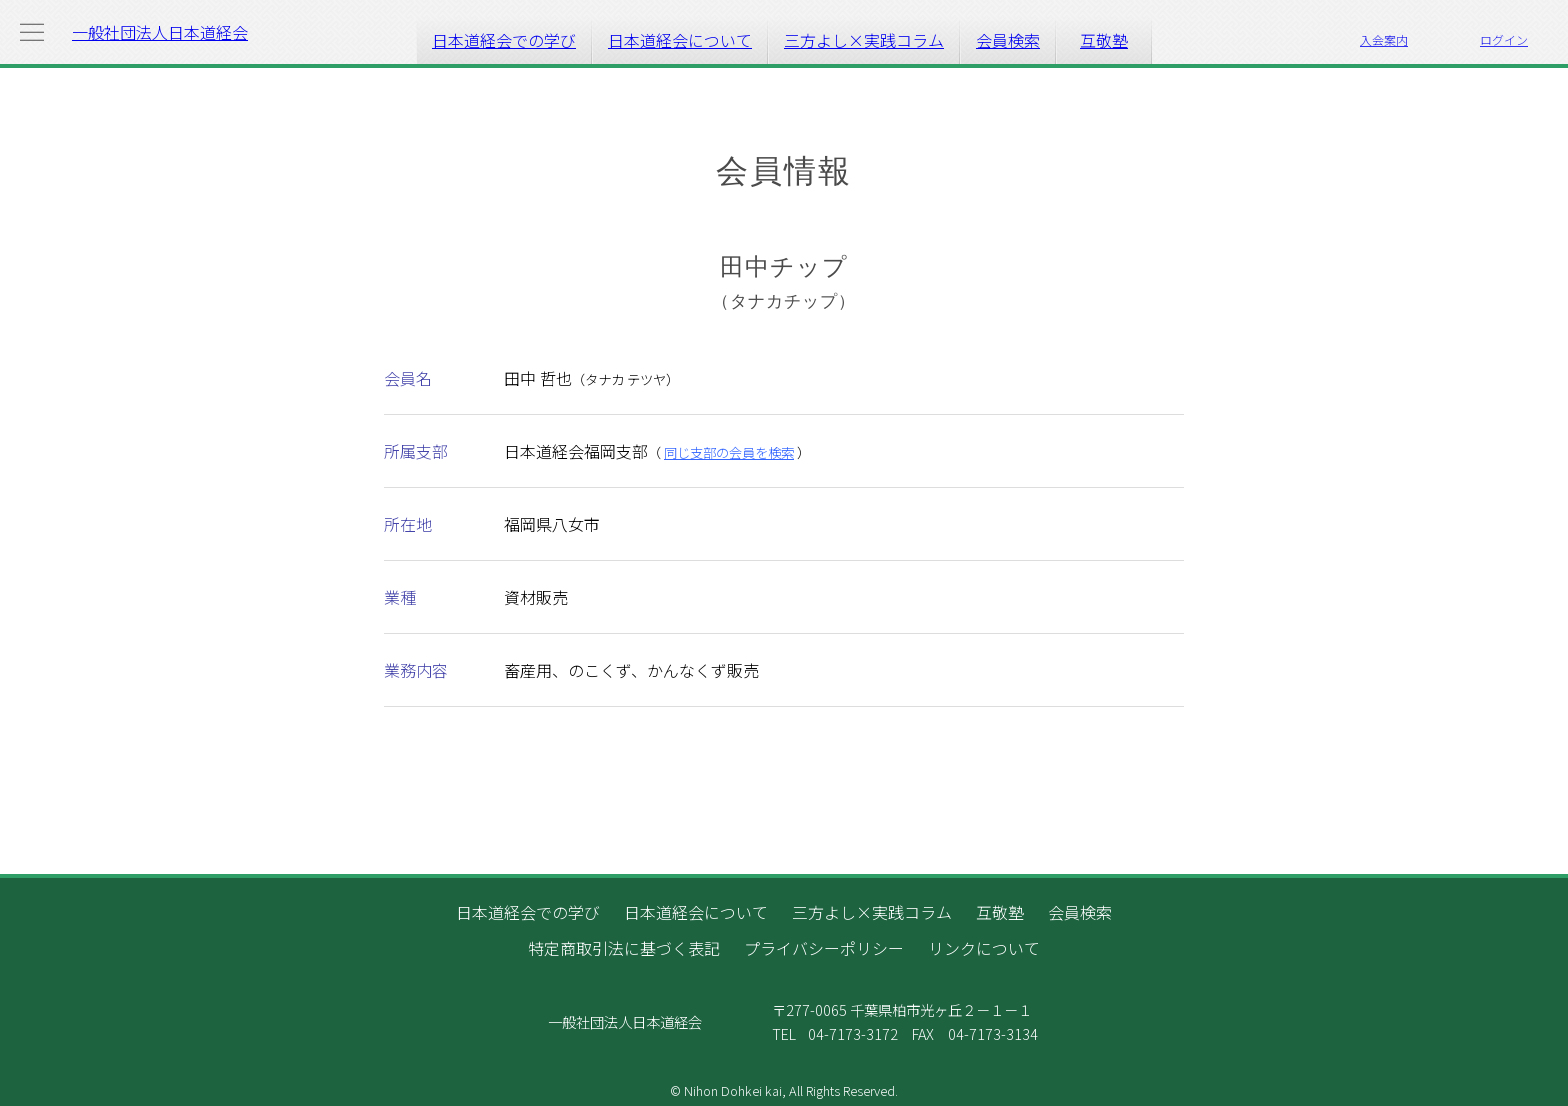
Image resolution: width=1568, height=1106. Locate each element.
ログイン (1504, 39)
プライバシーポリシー (824, 948)
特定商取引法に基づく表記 (624, 948)
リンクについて (984, 948)
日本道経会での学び (504, 40)
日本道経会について (680, 40)
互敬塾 (1104, 40)
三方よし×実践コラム (864, 40)
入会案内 (1384, 39)
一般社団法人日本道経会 (160, 32)
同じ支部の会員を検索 (729, 452)
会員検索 (1008, 40)
